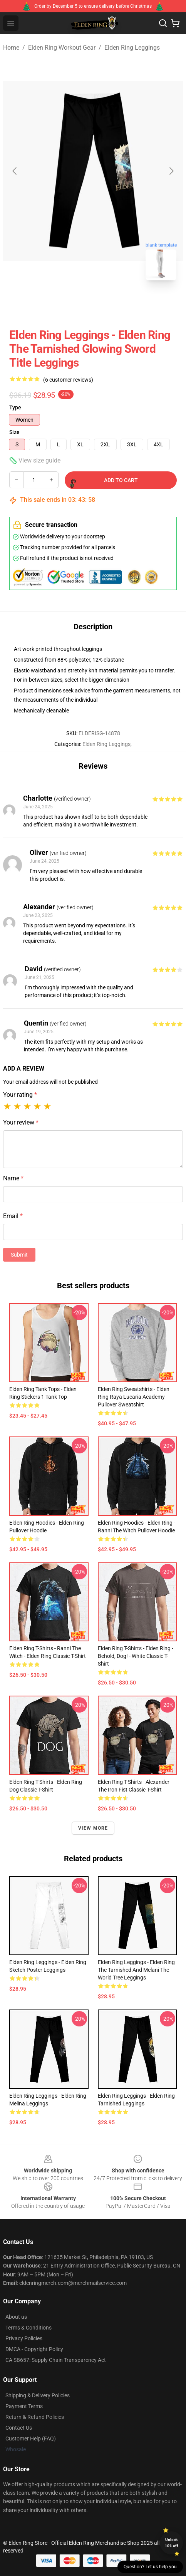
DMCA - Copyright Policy (34, 2349)
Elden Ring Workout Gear (62, 47)
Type (15, 407)
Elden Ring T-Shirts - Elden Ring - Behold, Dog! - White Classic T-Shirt (135, 1656)
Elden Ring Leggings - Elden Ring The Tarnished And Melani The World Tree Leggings (136, 1970)
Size (14, 432)
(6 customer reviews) (68, 380)
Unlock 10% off (171, 2542)
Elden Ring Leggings (132, 47)
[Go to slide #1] (73, 303)
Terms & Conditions (28, 2328)
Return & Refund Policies (34, 2417)
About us (16, 2317)
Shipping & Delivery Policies (37, 2395)
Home (11, 47)
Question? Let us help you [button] (150, 2566)
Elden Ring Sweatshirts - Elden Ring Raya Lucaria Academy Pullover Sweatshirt (133, 1397)
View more (93, 1828)
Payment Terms (24, 2406)
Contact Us (18, 2428)
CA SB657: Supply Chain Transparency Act (55, 2360)
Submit (19, 1255)
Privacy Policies (23, 2338)
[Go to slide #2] (113, 303)
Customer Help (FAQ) (30, 2438)
